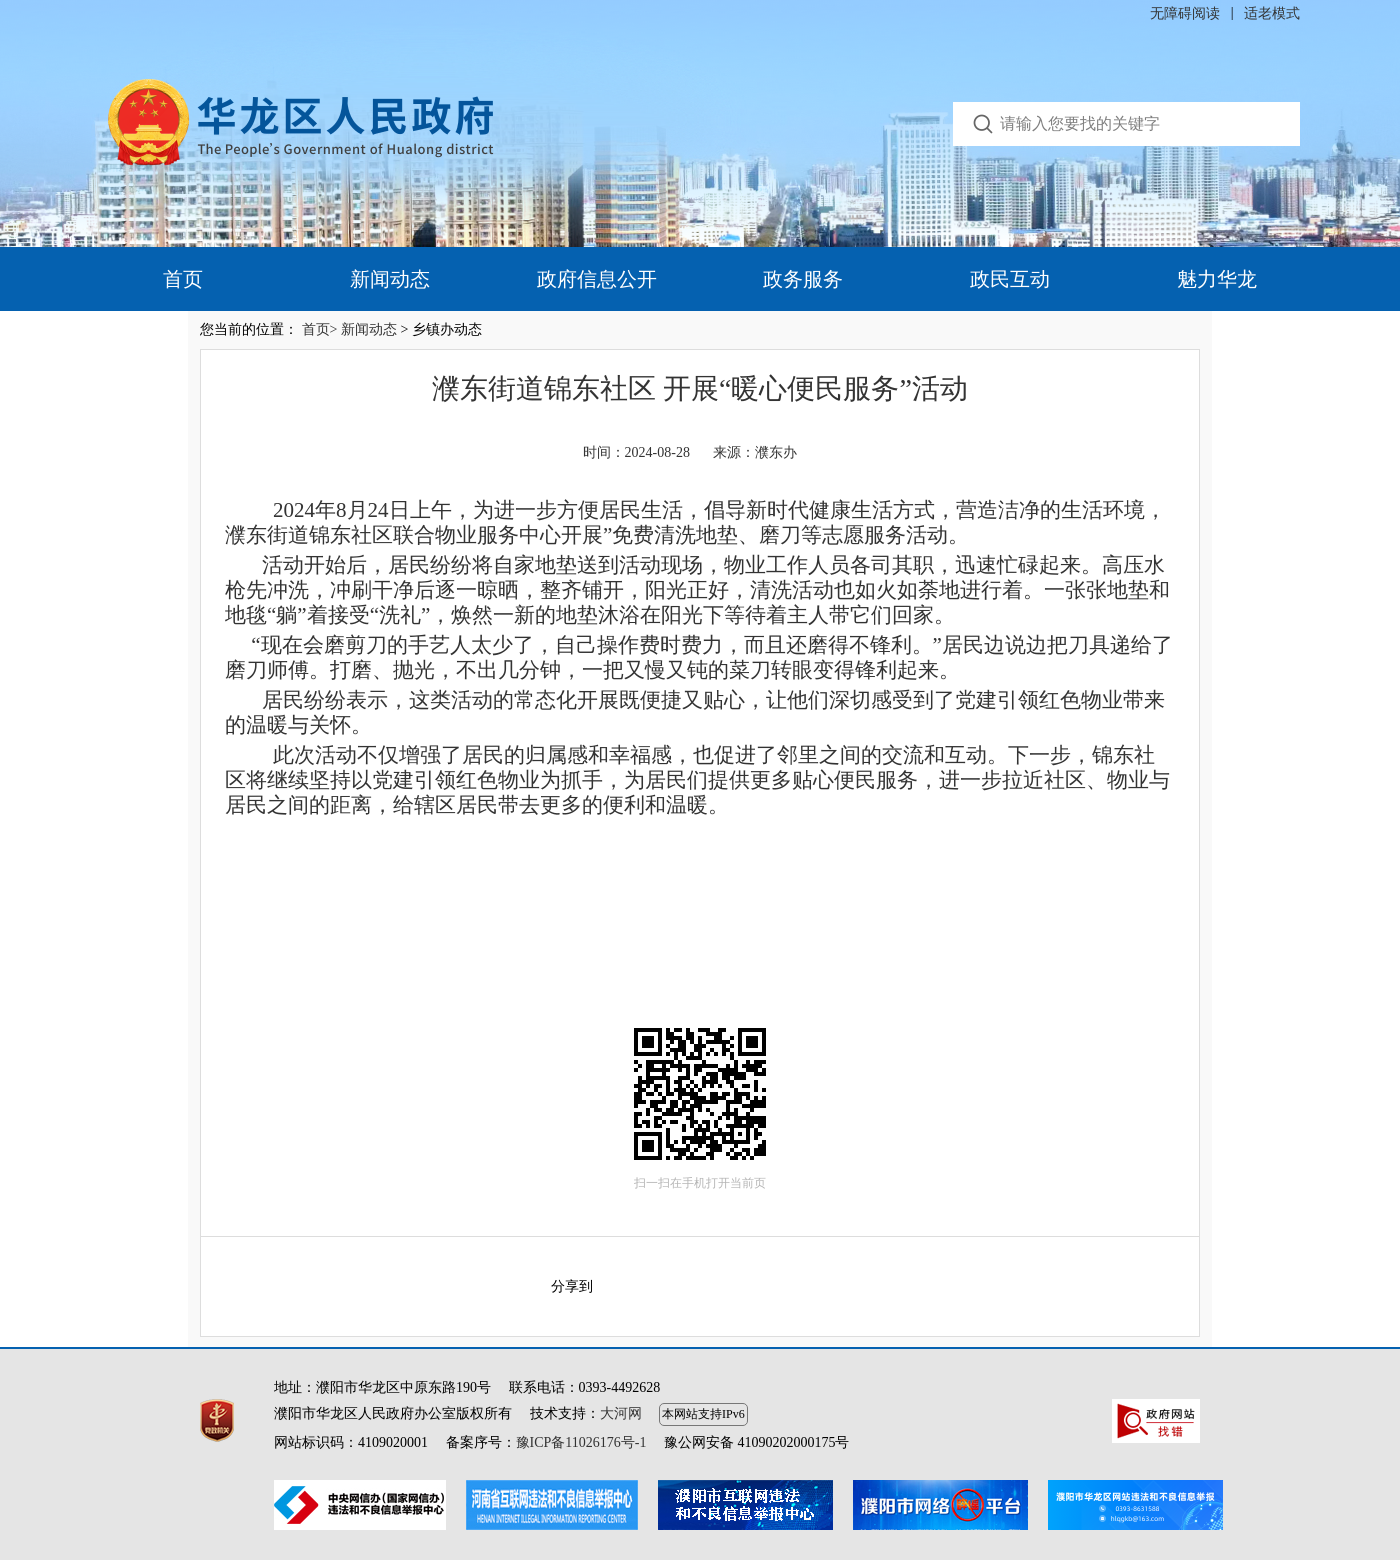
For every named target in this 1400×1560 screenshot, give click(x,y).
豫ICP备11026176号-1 (581, 1442)
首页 (183, 279)
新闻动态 (390, 279)
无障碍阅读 (1185, 13)
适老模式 (1272, 13)
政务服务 (803, 279)
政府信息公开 (597, 279)
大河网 (621, 1413)
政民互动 (1010, 279)
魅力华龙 (1217, 279)
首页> (320, 329)
